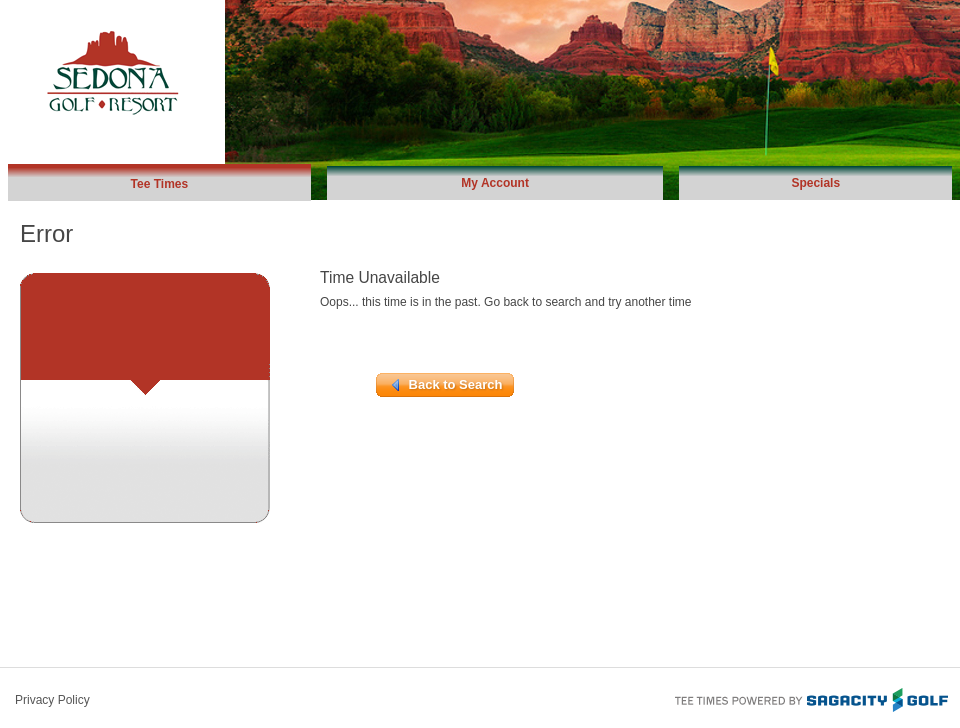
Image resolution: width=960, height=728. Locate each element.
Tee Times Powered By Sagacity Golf (810, 698)
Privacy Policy (52, 700)
